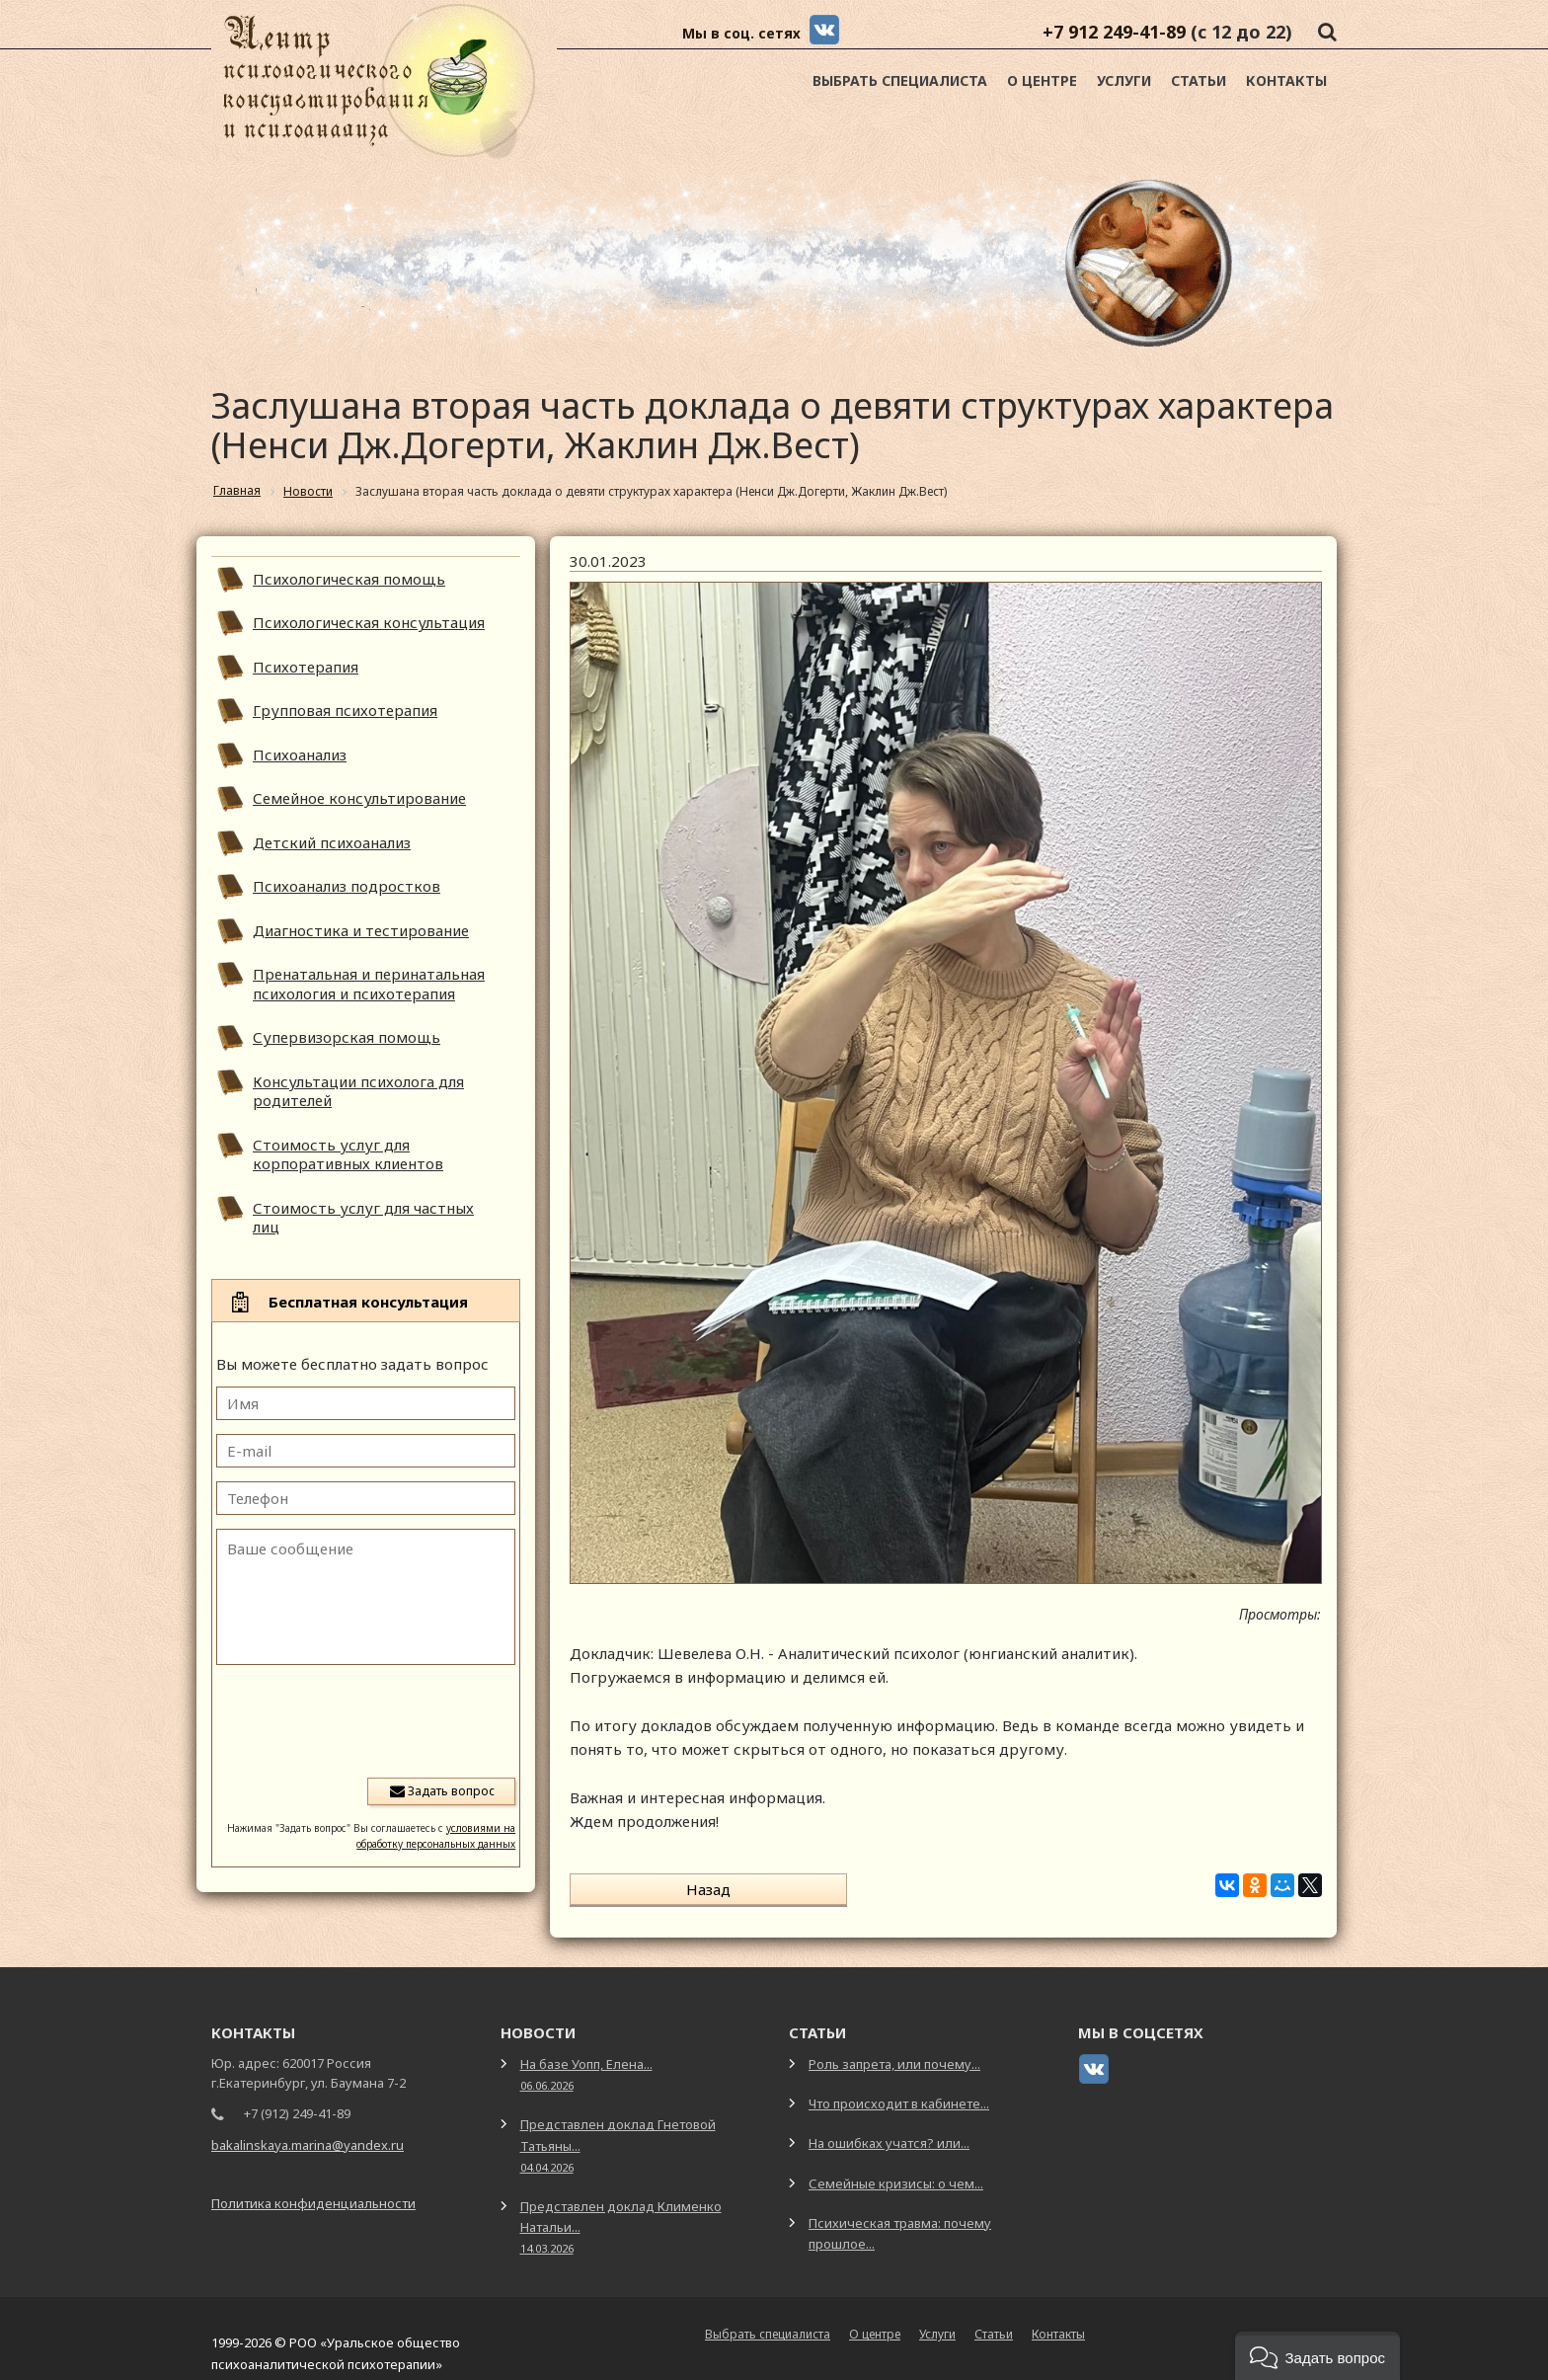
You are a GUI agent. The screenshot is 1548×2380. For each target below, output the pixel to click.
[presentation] (365, 1719)
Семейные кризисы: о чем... (896, 2166)
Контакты (1286, 80)
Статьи (1198, 80)
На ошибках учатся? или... (889, 2126)
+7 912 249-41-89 (1114, 31)
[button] (1317, 2356)
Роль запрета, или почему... (894, 2047)
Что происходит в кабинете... (899, 2087)
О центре (1042, 80)
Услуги (1124, 80)
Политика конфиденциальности (313, 2185)
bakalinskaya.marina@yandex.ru (307, 2128)
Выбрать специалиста (900, 80)
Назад (651, 1889)
